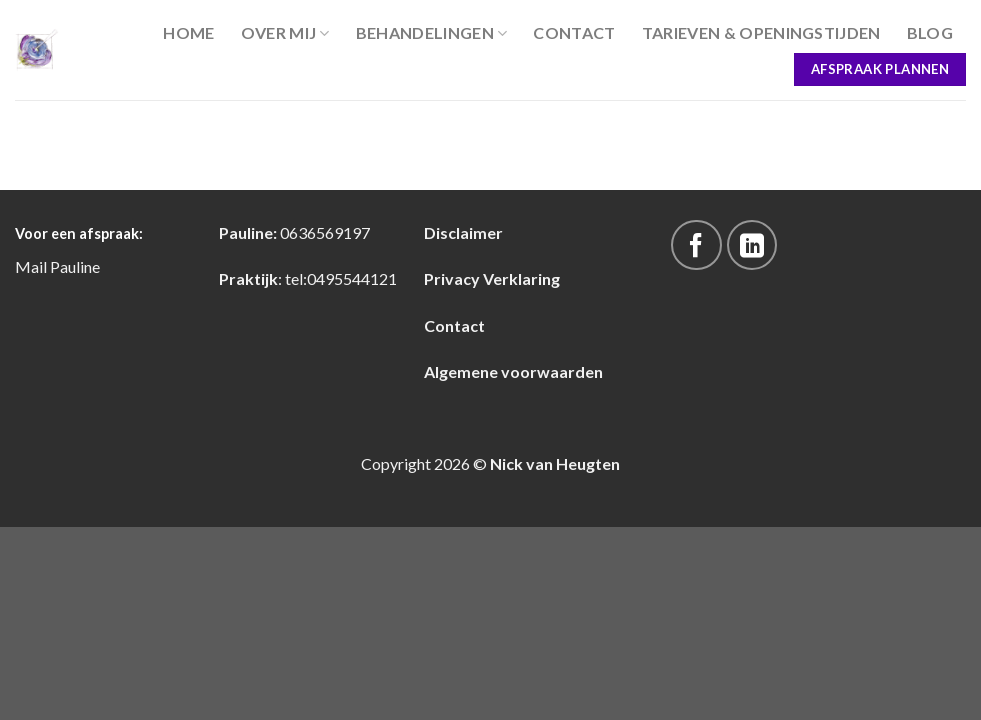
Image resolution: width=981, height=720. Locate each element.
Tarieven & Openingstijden (761, 32)
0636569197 (325, 232)
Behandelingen (432, 33)
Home (188, 32)
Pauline (75, 266)
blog (930, 32)
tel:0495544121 (341, 278)
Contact (574, 32)
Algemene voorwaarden (513, 371)
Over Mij (285, 33)
